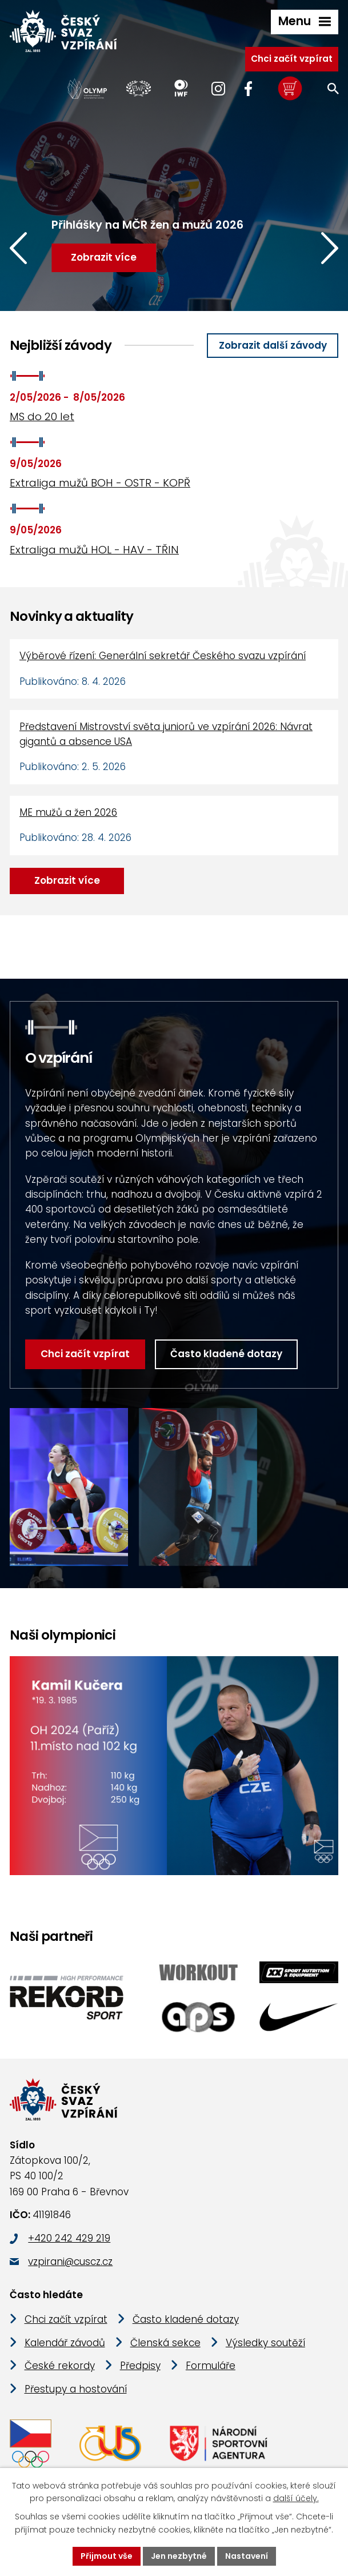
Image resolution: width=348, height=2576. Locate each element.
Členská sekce (165, 2343)
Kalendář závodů (65, 2343)
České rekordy (60, 2366)
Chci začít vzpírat (292, 59)
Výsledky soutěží (265, 2343)
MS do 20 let (42, 416)
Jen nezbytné (179, 2556)
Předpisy (140, 2366)
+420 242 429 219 (69, 2239)
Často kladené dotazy (226, 1354)
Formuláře (210, 2366)
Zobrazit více (67, 880)
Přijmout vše (107, 2556)
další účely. (296, 2499)
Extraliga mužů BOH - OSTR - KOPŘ (100, 483)
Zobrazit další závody (273, 345)
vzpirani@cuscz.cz (70, 2262)
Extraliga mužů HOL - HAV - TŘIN (94, 549)
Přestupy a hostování (76, 2389)
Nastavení (246, 2556)
